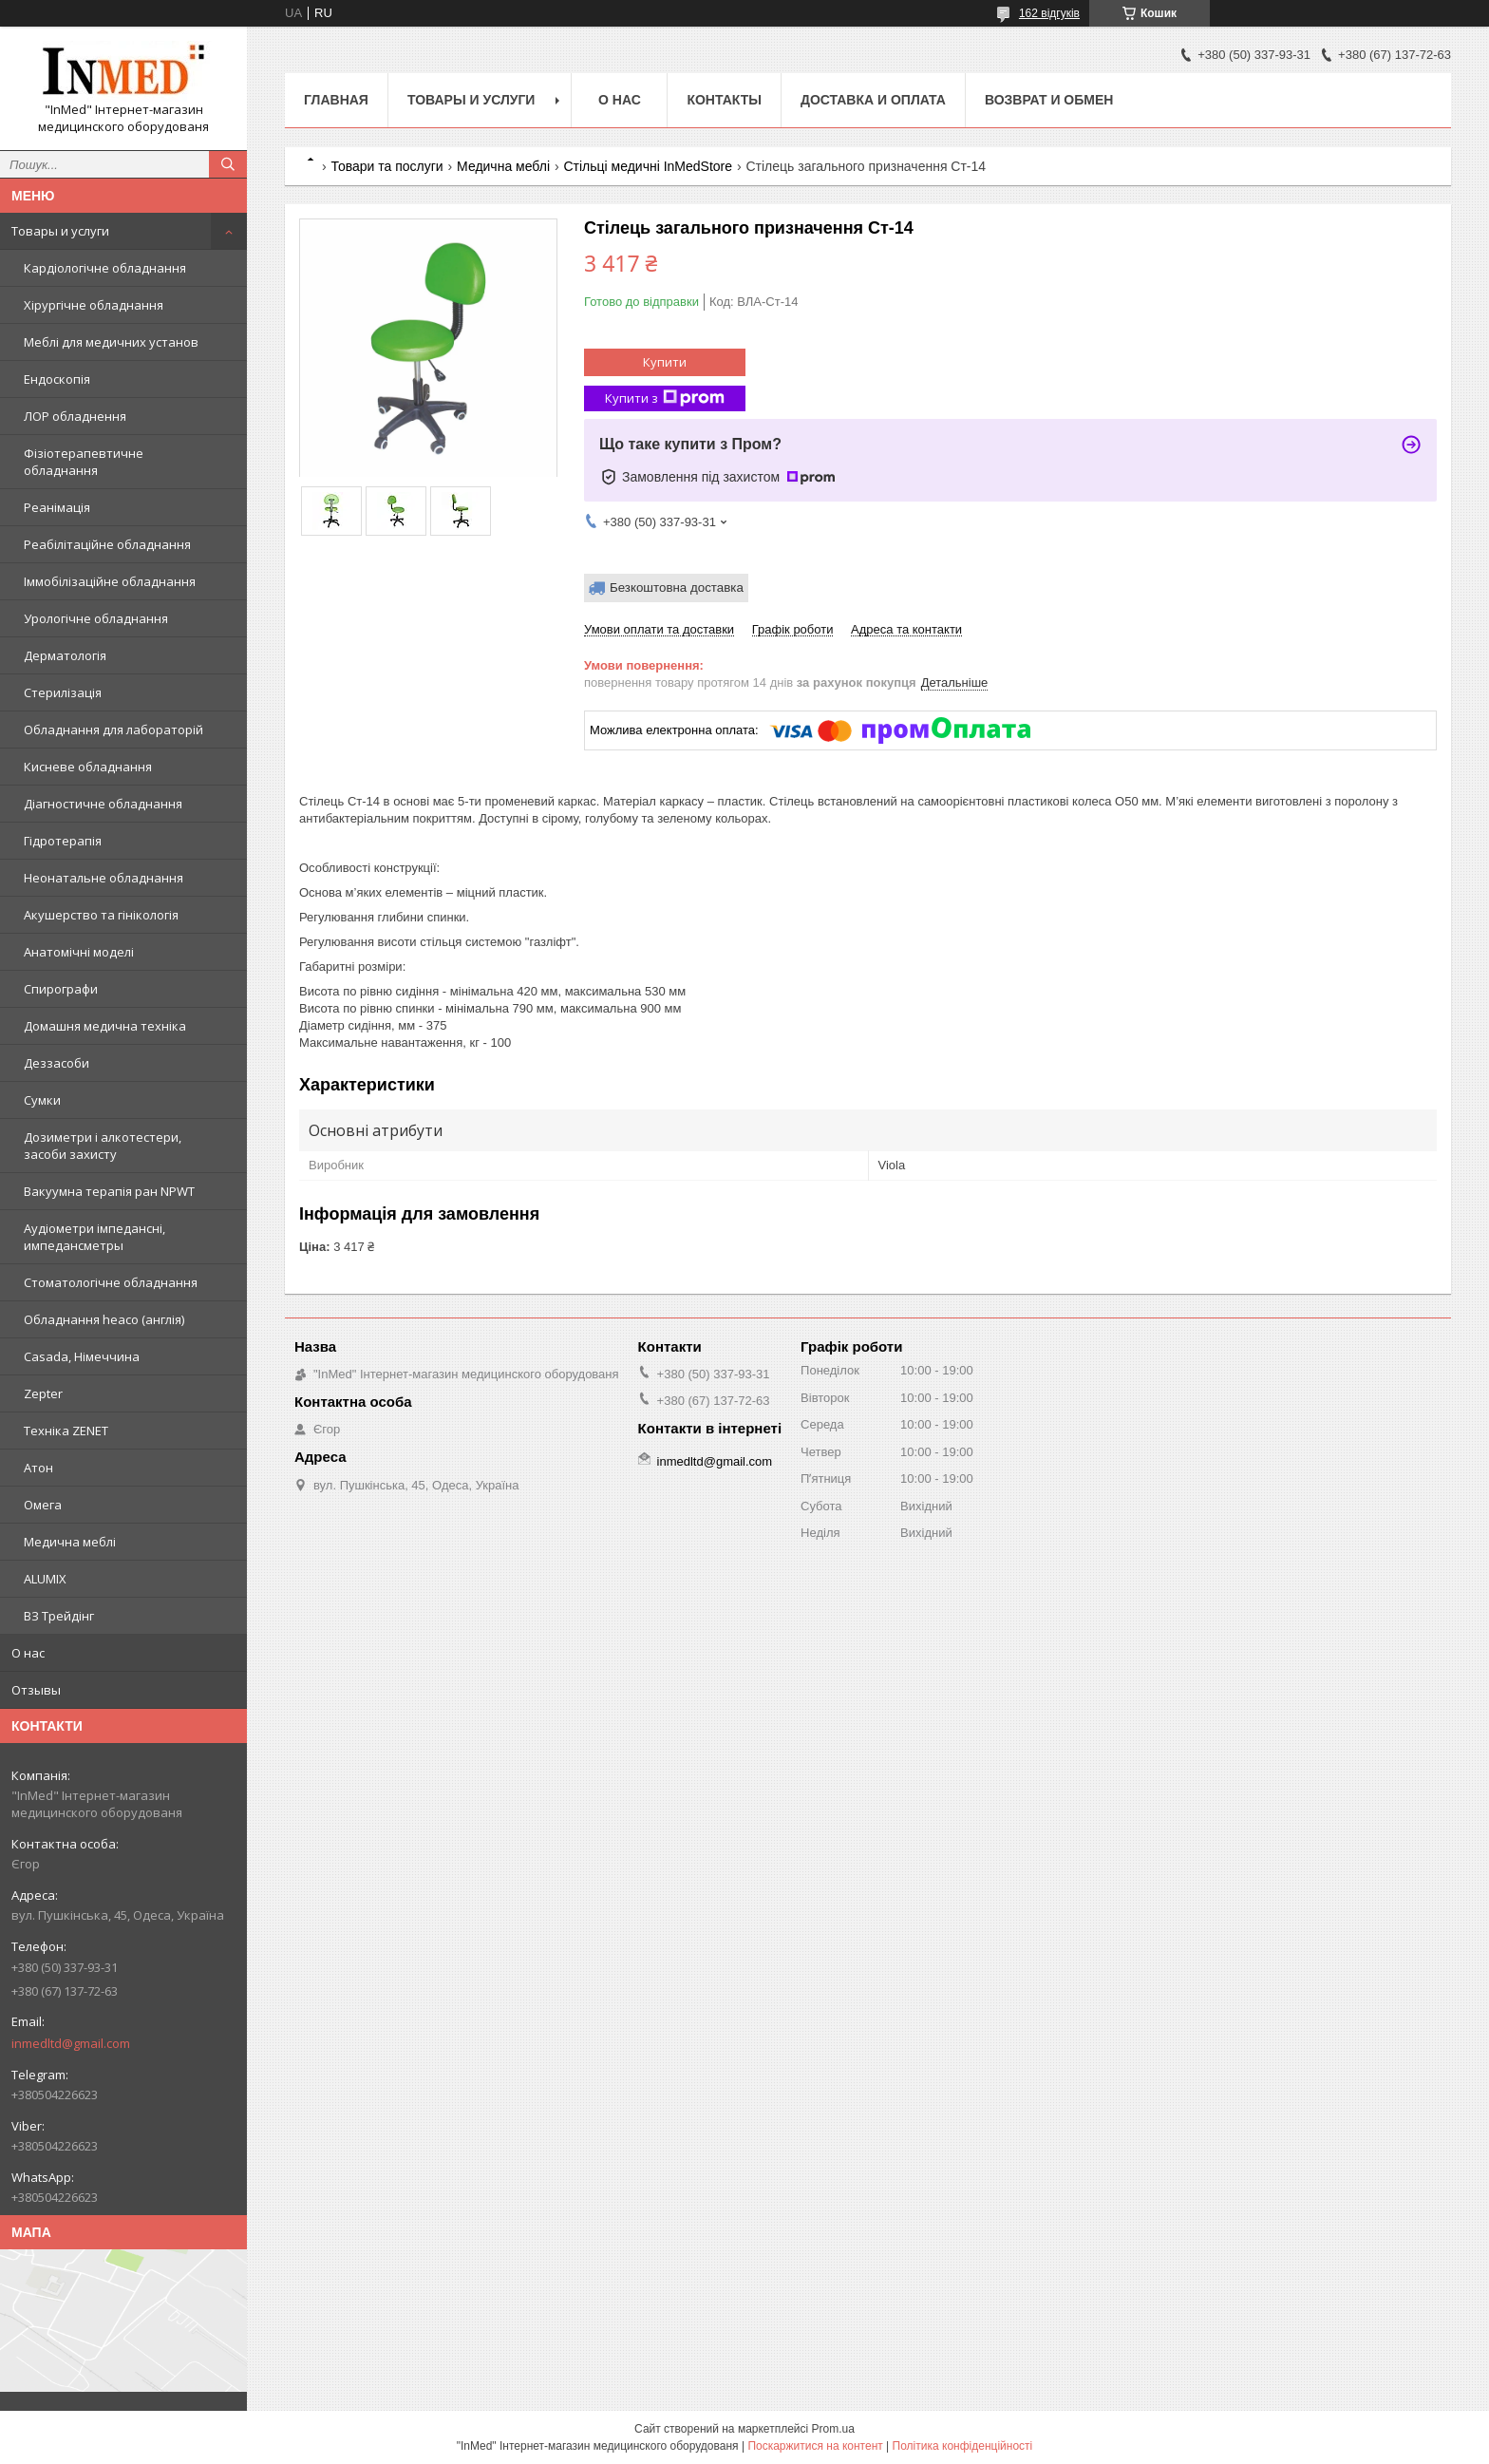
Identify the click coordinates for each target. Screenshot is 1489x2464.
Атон (38, 1467)
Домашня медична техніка (105, 1025)
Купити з (665, 398)
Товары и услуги (60, 230)
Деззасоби (56, 1062)
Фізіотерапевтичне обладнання (83, 462)
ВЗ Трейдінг (59, 1615)
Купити (665, 361)
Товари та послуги (386, 166)
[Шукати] (228, 164)
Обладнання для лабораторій (113, 729)
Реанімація (57, 507)
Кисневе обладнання (88, 766)
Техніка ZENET (66, 1430)
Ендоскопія (57, 379)
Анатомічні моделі (79, 951)
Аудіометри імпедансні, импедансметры (94, 1237)
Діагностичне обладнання (103, 803)
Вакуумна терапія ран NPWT (109, 1191)
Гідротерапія (63, 840)
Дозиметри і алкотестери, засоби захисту (102, 1145)
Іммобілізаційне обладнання (110, 581)
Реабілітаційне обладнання (107, 544)
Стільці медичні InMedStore (647, 166)
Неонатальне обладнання (103, 877)
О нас (28, 1652)
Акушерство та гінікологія (101, 914)
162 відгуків (1049, 13)
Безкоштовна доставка (677, 587)
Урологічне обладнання (96, 618)
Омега (43, 1504)
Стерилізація (63, 692)
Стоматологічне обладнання (111, 1282)
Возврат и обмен (1049, 99)
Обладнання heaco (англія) (104, 1319)
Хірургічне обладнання (93, 304)
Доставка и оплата (873, 99)
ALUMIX (45, 1578)
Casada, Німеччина (82, 1356)
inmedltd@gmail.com (70, 2043)
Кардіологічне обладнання (105, 267)
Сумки (42, 1100)
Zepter (43, 1393)
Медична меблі (70, 1541)
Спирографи (61, 988)
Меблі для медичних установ (111, 342)
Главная (336, 99)
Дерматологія (65, 655)
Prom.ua (833, 2429)
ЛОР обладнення (75, 416)
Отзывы (36, 1689)
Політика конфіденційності (963, 2446)
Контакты (724, 99)
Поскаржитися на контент (814, 2446)
